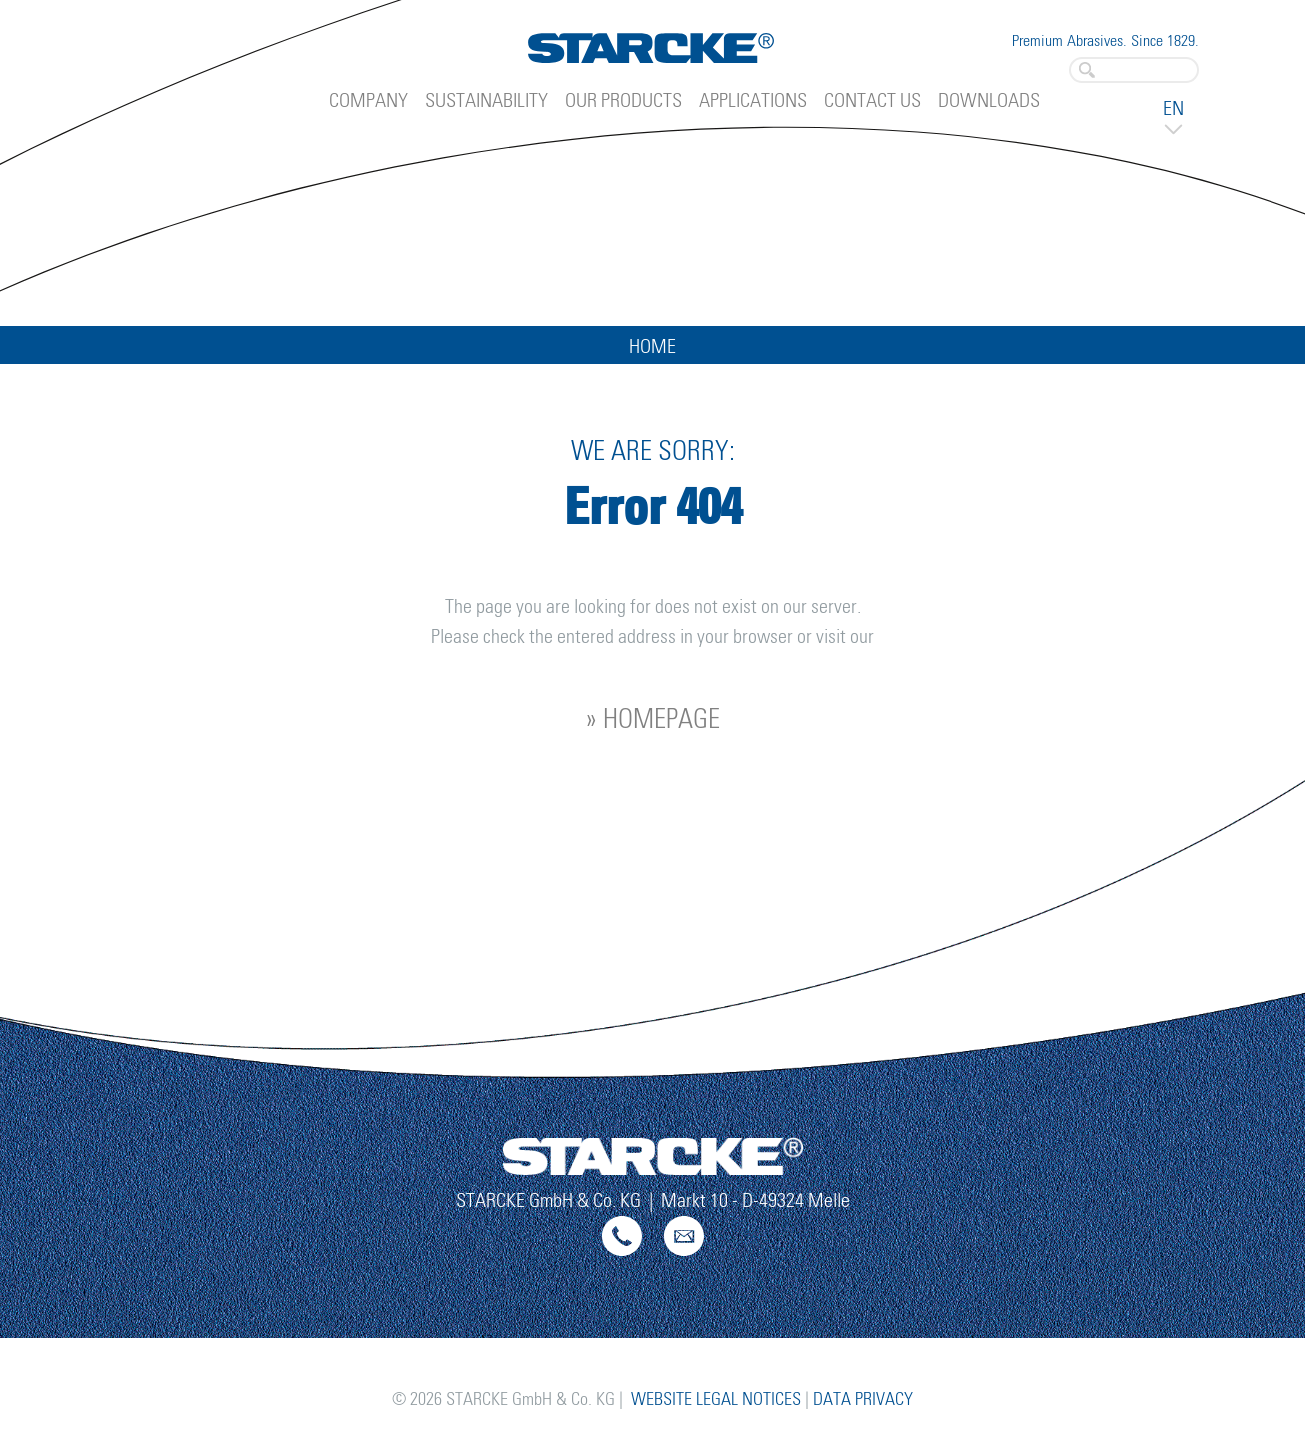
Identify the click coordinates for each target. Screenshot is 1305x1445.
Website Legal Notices (716, 1400)
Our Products (623, 101)
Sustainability (486, 101)
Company (368, 101)
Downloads (989, 101)
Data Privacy (863, 1400)
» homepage (653, 720)
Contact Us (872, 101)
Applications (753, 101)
